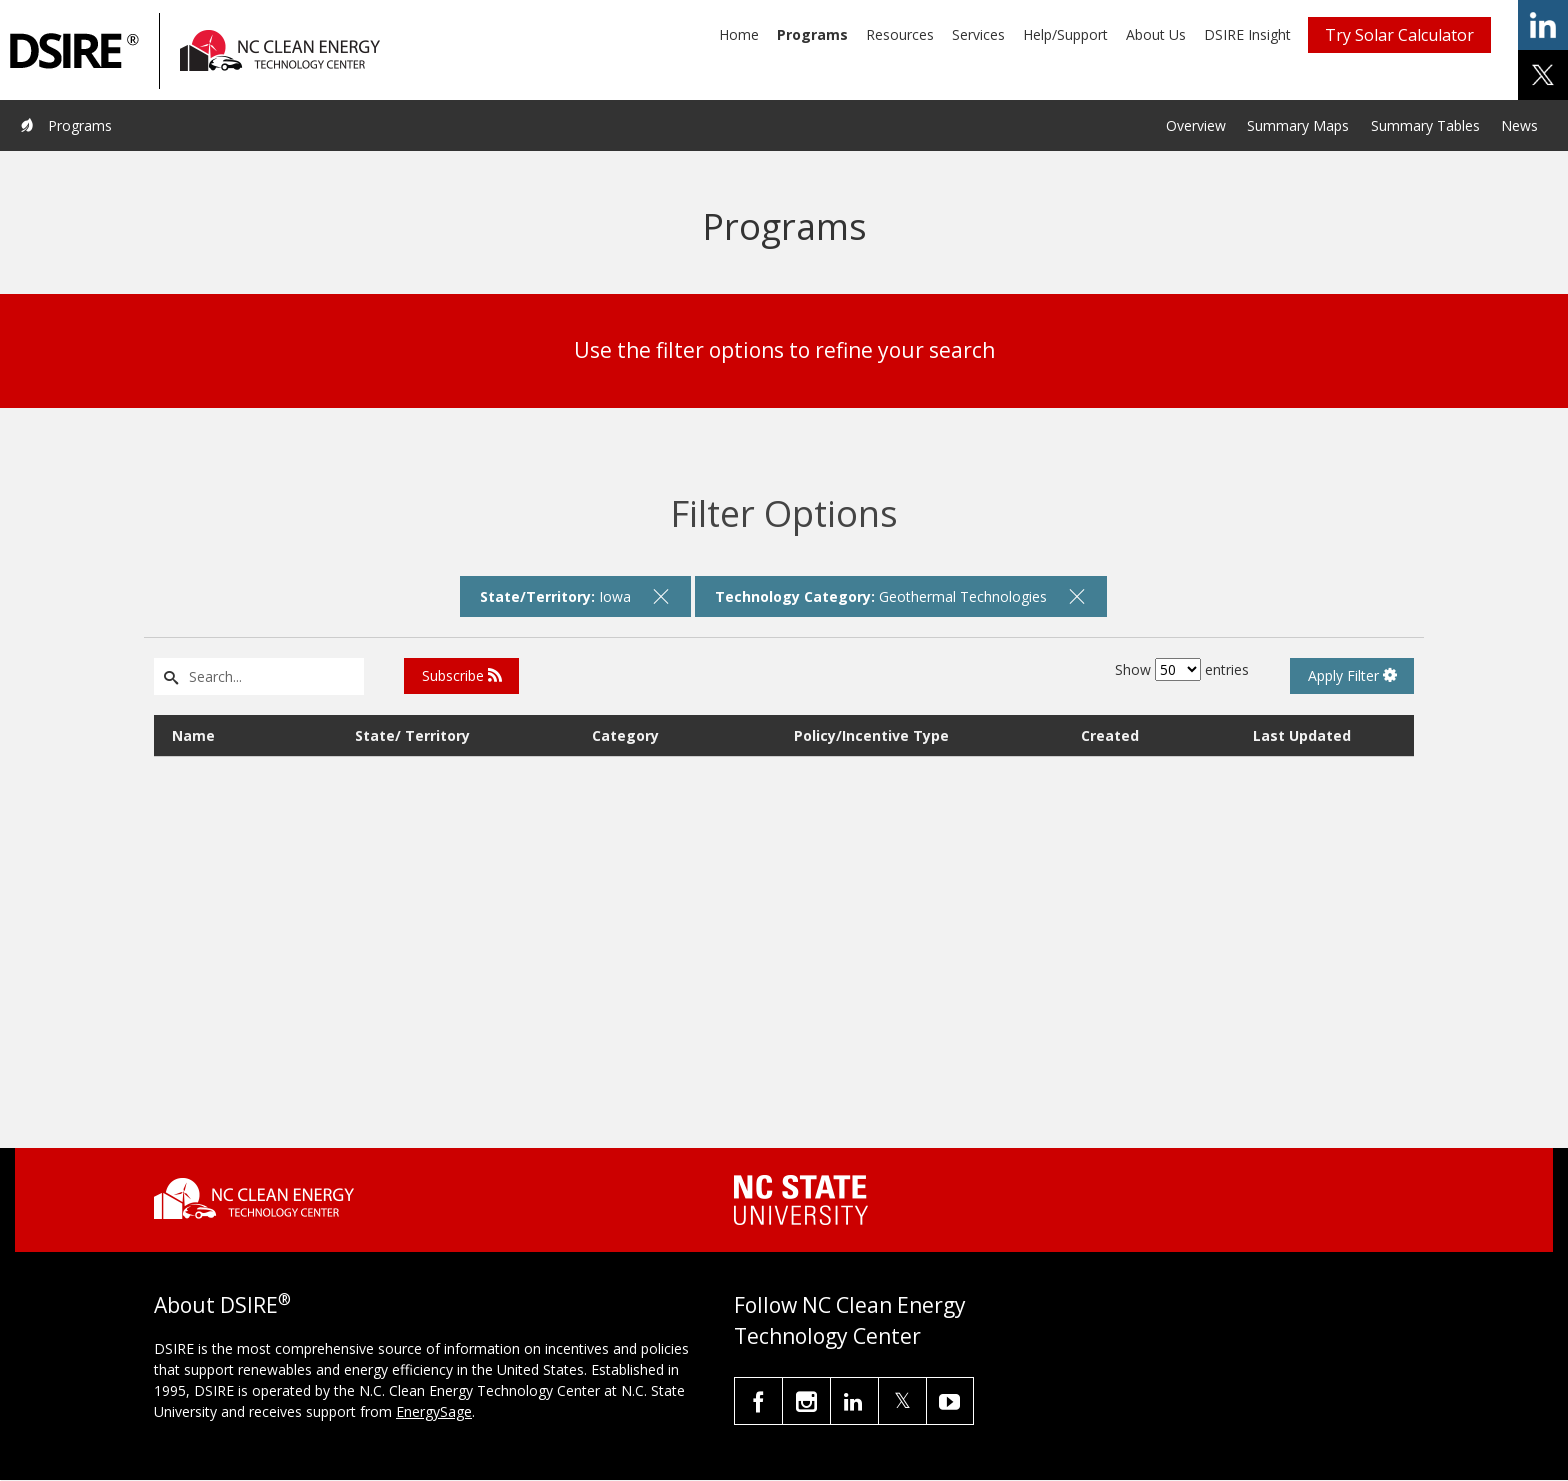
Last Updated (1302, 735)
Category (625, 735)
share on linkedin (1543, 25)
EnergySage (434, 1411)
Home (739, 34)
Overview (1196, 125)
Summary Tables (1425, 125)
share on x (1543, 75)
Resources (900, 34)
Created (1110, 735)
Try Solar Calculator (1399, 35)
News (1519, 125)
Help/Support (1065, 34)
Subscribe (462, 675)
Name (193, 735)
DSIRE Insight (1247, 34)
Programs (812, 34)
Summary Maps (1298, 125)
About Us (1156, 34)
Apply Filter (1352, 675)
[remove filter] (662, 596)
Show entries (1182, 669)
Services (978, 34)
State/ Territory (412, 735)
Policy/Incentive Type (871, 735)
